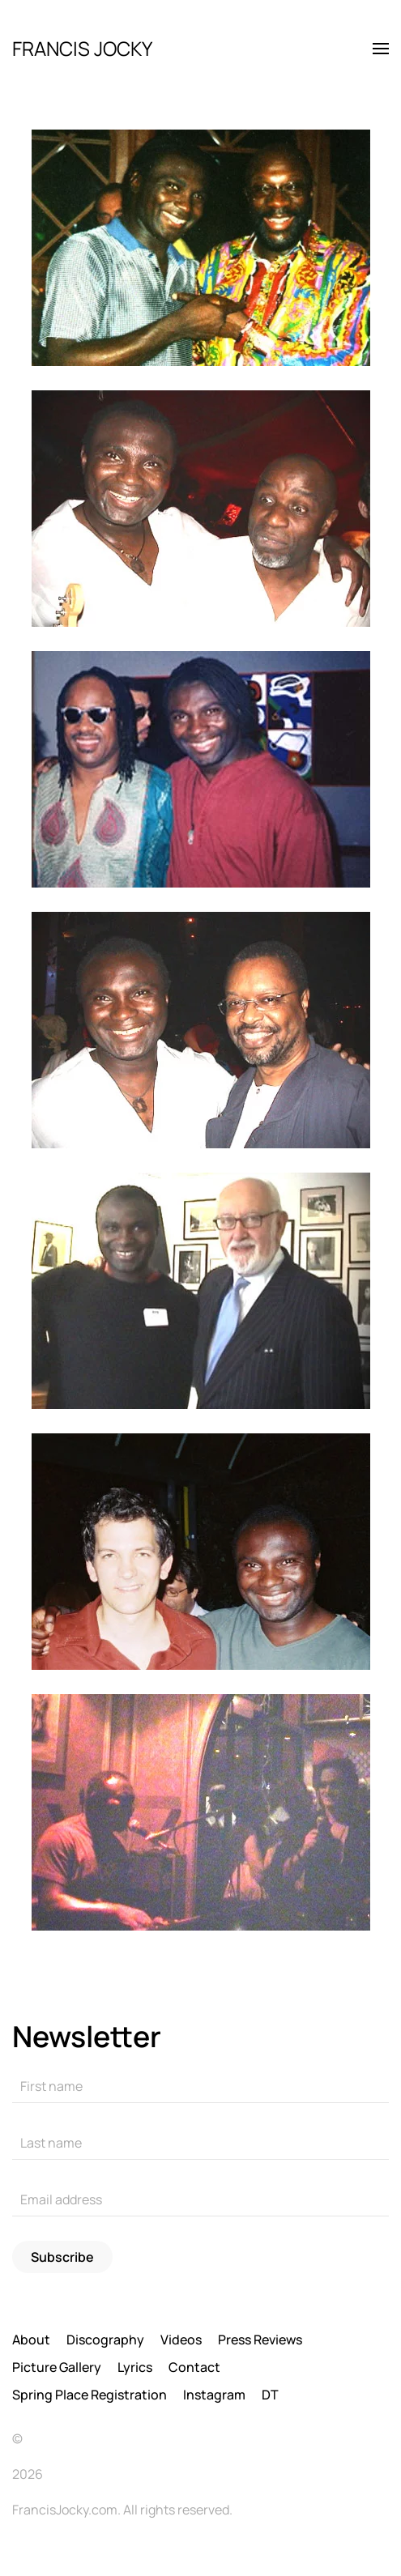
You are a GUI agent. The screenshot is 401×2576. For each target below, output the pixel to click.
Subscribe (62, 2257)
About (31, 2339)
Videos (181, 2339)
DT (270, 2395)
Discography (105, 2339)
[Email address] (200, 2200)
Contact (194, 2367)
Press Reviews (260, 2339)
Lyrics (134, 2367)
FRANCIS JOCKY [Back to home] (82, 48)
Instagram (214, 2395)
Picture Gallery (56, 2367)
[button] (381, 48)
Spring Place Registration (89, 2395)
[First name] (200, 2087)
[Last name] (200, 2143)
